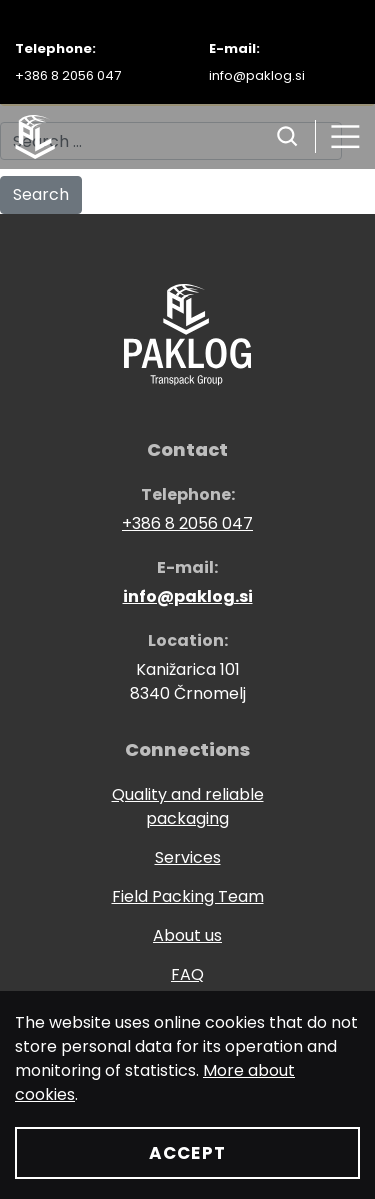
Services (188, 857)
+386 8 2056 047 (68, 75)
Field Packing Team (188, 896)
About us (187, 935)
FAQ (187, 974)
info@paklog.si (257, 75)
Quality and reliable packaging (188, 806)
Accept (187, 1153)
